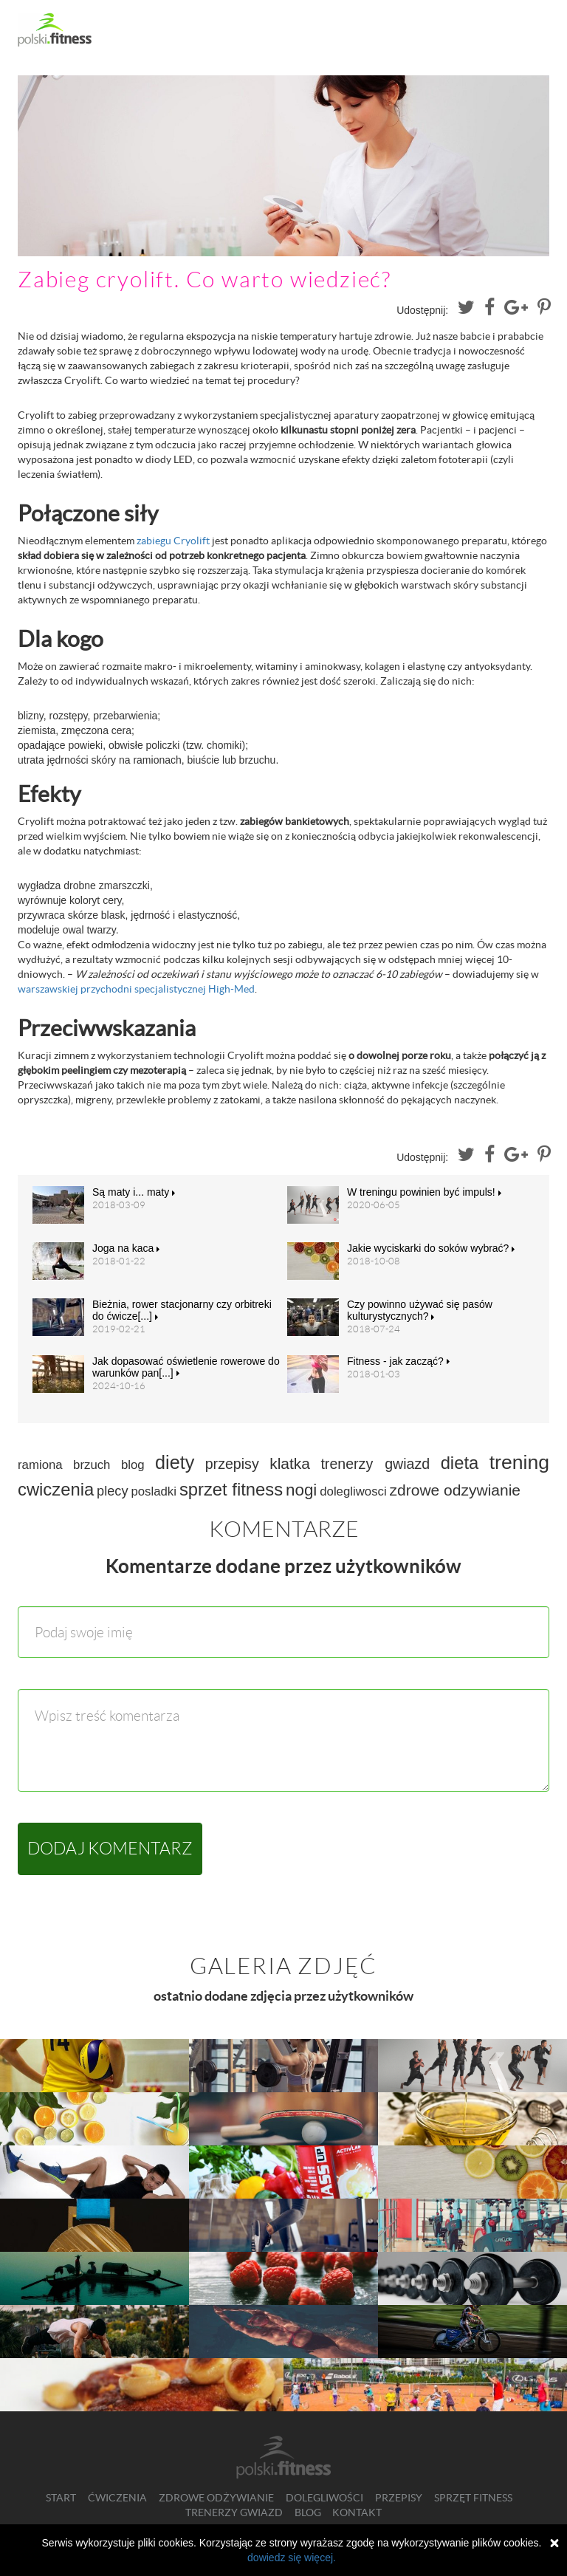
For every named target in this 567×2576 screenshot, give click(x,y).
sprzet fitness (231, 1489)
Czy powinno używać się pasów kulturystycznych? (419, 1310)
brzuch (91, 1465)
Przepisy (398, 2498)
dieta (460, 1463)
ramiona (40, 1465)
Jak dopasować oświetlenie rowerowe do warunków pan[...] (186, 1367)
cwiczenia (56, 1489)
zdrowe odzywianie (455, 1489)
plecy (112, 1491)
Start (61, 2498)
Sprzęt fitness (473, 2498)
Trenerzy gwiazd (234, 2512)
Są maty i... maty (133, 1192)
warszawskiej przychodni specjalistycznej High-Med (136, 989)
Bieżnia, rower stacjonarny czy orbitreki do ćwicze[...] (182, 1310)
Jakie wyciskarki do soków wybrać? (431, 1248)
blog (133, 1465)
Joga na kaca (125, 1248)
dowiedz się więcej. (291, 2557)
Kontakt (357, 2512)
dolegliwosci (353, 1491)
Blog (308, 2512)
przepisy (232, 1464)
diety (174, 1462)
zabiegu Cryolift (173, 541)
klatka (289, 1463)
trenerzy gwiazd (375, 1464)
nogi (301, 1490)
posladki (153, 1491)
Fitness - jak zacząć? (398, 1361)
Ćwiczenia (117, 2498)
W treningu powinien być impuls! (424, 1192)
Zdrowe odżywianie (216, 2498)
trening (519, 1462)
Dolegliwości (324, 2498)
